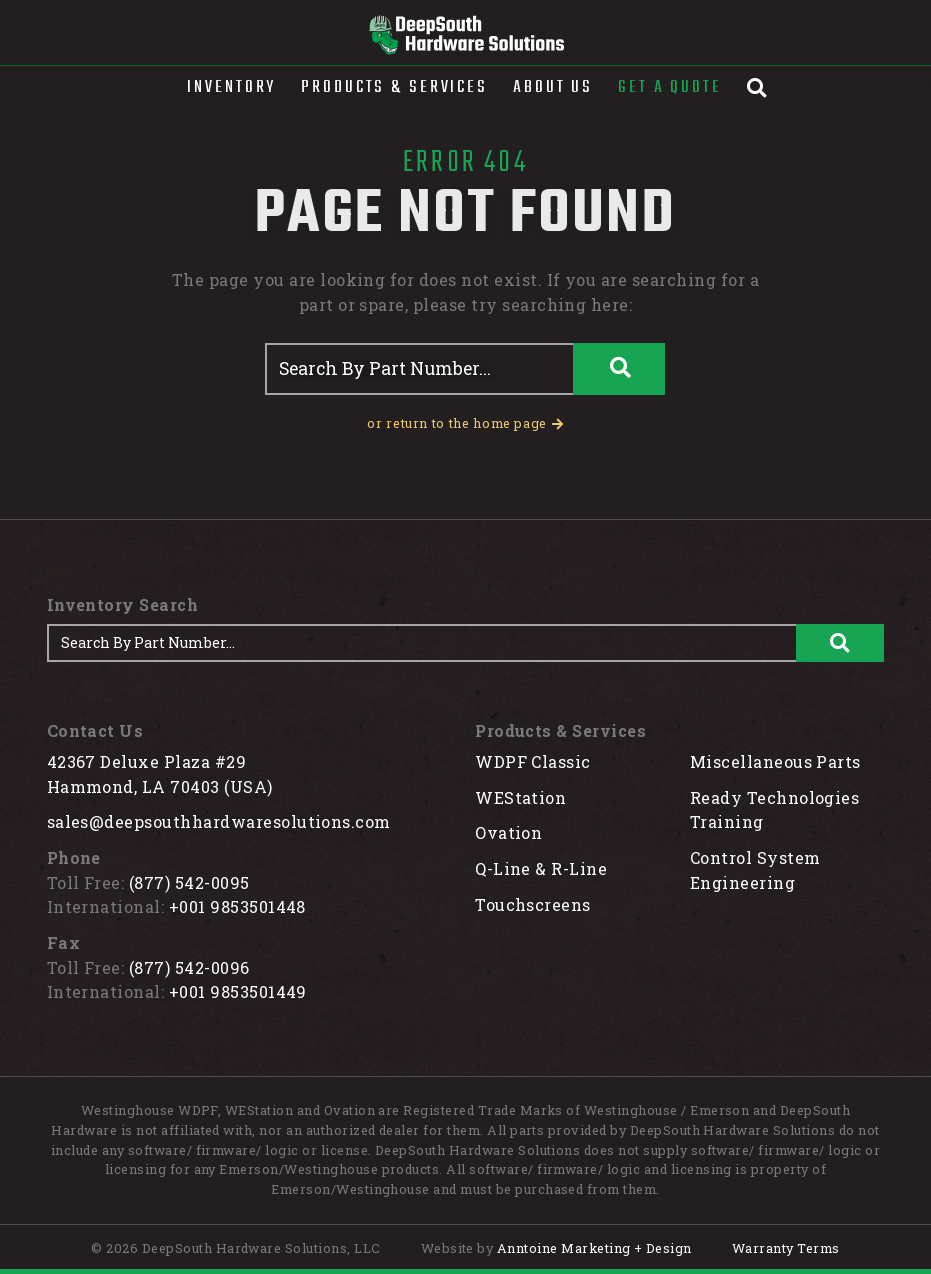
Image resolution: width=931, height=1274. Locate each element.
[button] (231, 88)
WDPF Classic (533, 761)
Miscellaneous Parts (775, 761)
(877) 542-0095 (189, 882)
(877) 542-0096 (189, 967)
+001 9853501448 (237, 906)
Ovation (508, 832)
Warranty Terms (786, 1248)
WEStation (520, 797)
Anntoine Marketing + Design (594, 1248)
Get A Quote (670, 87)
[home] (465, 35)
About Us (553, 87)
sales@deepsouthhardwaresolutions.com (219, 821)
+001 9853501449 (238, 991)
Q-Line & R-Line (541, 868)
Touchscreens (533, 904)
